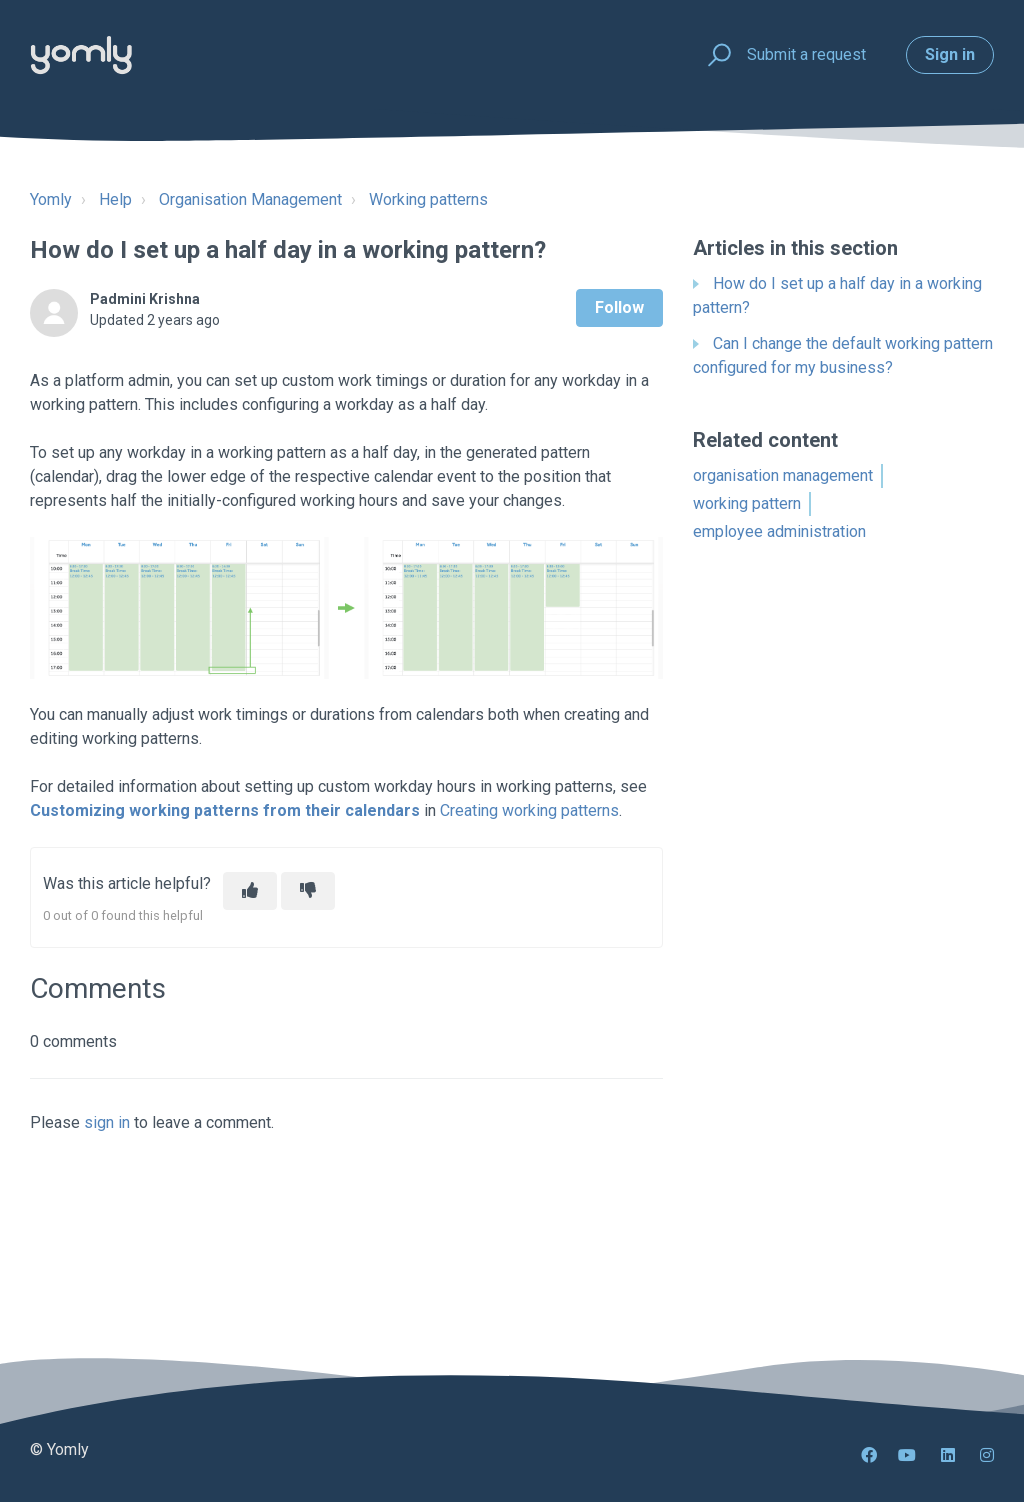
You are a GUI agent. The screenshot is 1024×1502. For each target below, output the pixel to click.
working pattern (747, 503)
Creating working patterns (529, 810)
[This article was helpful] (250, 891)
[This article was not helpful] (308, 891)
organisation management (783, 475)
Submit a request (806, 54)
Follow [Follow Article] (619, 307)
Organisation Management (250, 199)
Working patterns (428, 199)
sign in (107, 1122)
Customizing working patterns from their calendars (225, 810)
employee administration (779, 531)
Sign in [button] (950, 54)
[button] (716, 55)
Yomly (51, 199)
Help (115, 199)
